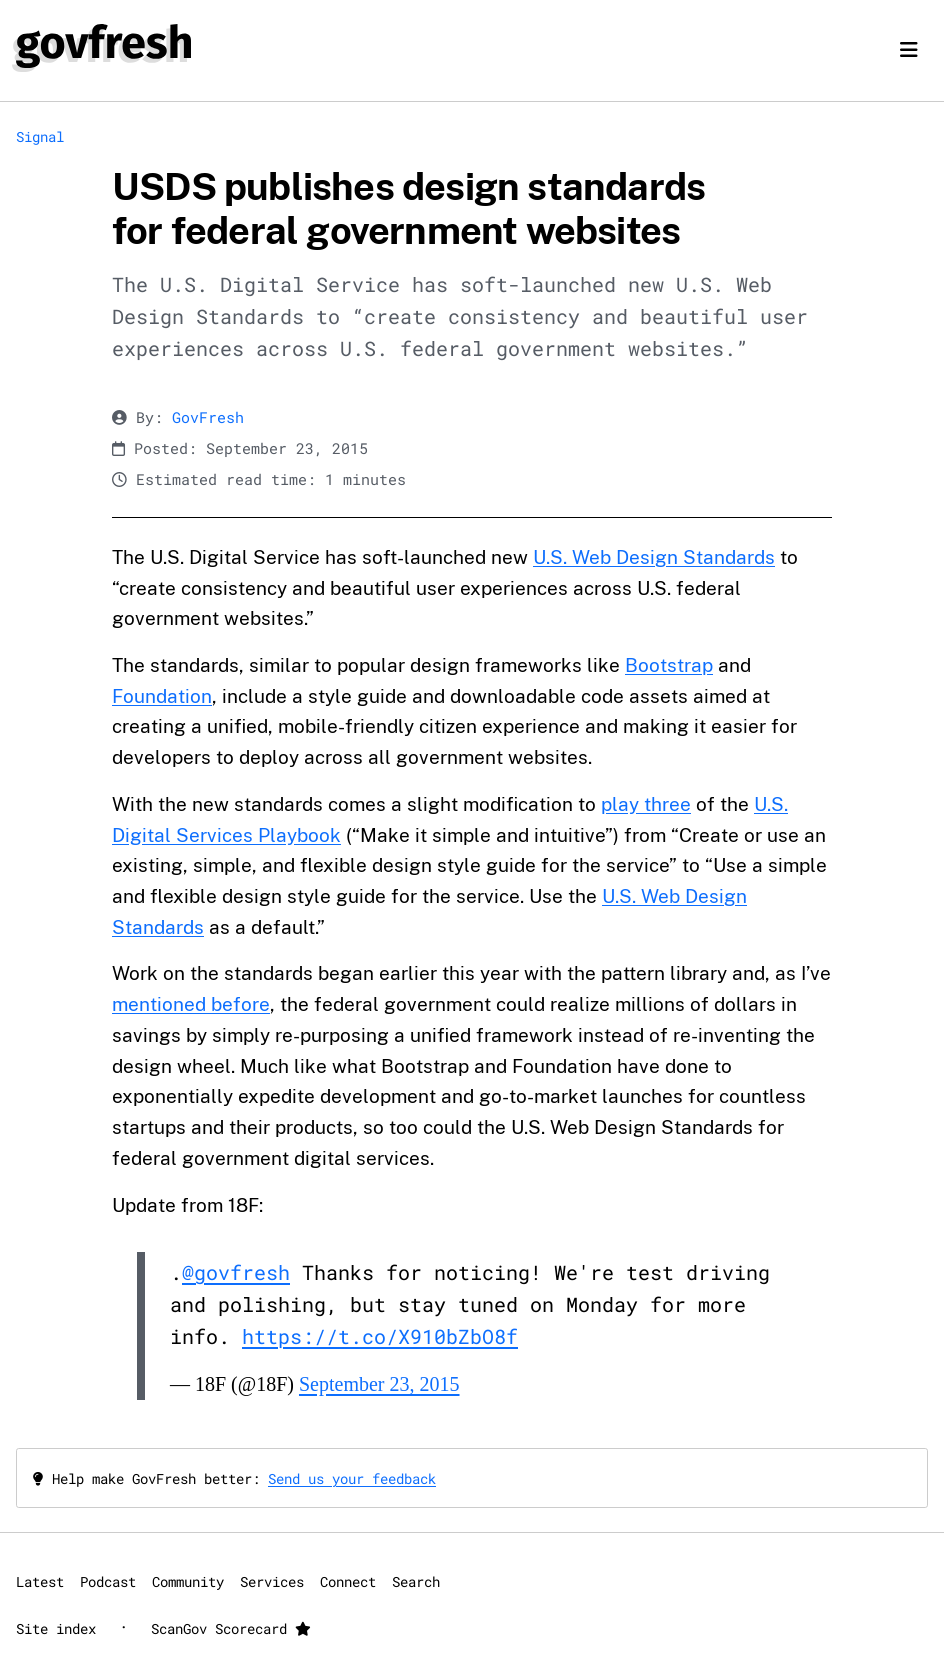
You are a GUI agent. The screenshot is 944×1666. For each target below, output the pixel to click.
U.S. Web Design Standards (654, 557)
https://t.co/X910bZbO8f (380, 1336)
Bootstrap (669, 665)
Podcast (108, 1581)
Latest (40, 1581)
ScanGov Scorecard (231, 1628)
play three (646, 804)
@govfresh (236, 1272)
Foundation (162, 696)
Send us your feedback (352, 1478)
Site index (56, 1628)
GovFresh (208, 417)
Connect (348, 1581)
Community (188, 1581)
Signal (40, 136)
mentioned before (191, 1004)
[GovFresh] (103, 46)
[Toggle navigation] (909, 50)
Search (416, 1581)
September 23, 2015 (379, 1384)
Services (272, 1581)
